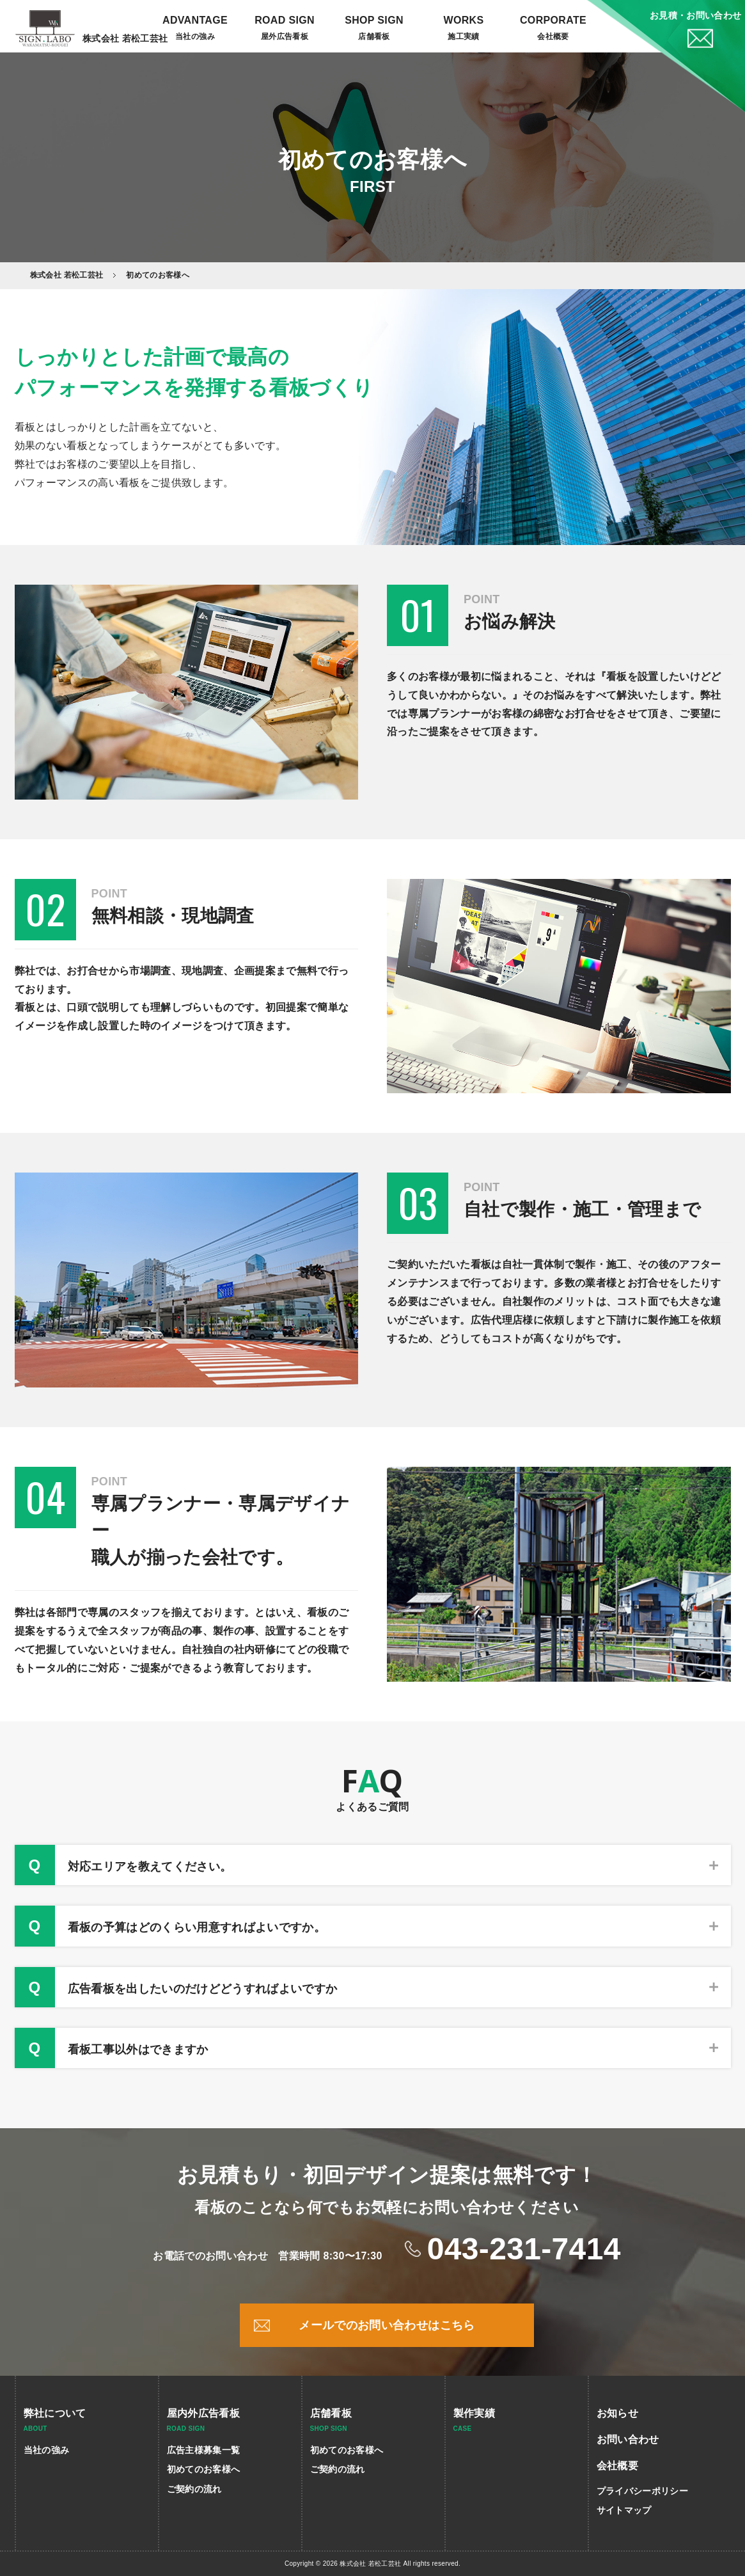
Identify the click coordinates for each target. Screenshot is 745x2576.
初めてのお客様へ (203, 2469)
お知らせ (617, 2413)
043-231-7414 (524, 2249)
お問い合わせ (628, 2439)
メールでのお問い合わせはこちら (386, 2325)
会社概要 (553, 36)
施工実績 (463, 36)
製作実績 (474, 2413)
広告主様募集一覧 (203, 2450)
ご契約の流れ (194, 2489)
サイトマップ (624, 2510)
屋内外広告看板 (203, 2413)
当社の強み (195, 36)
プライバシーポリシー (642, 2491)
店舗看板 (331, 2413)
